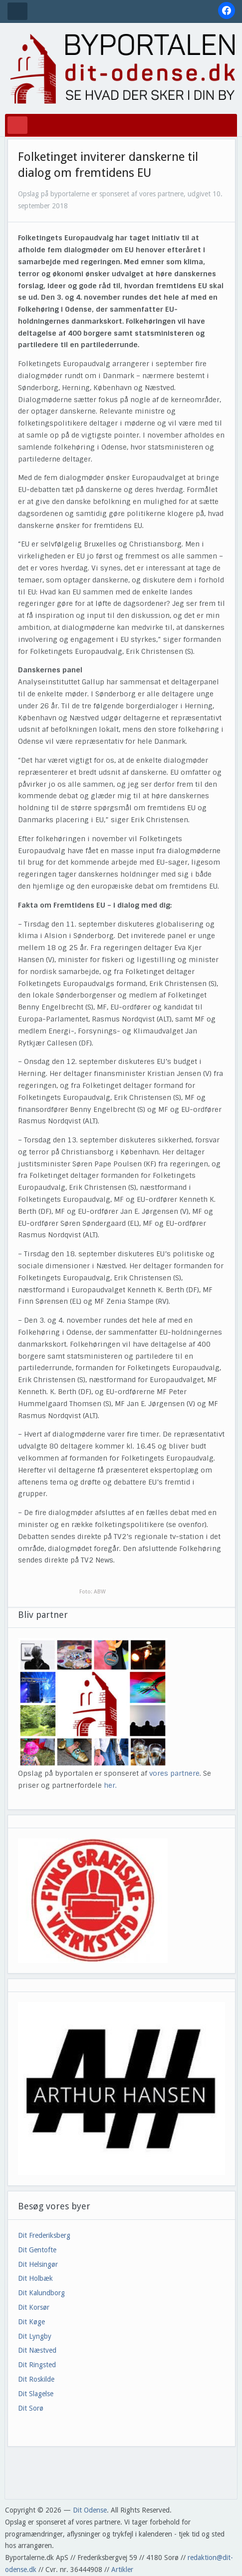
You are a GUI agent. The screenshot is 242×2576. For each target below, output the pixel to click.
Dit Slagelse (35, 2394)
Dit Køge (31, 2322)
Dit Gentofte (37, 2250)
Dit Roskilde (36, 2379)
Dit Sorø (30, 2408)
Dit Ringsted (37, 2365)
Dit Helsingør (38, 2264)
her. (110, 1785)
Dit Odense (90, 2510)
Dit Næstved (37, 2350)
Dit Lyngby (34, 2336)
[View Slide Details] (122, 2088)
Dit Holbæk (35, 2278)
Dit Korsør (33, 2307)
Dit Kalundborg (41, 2293)
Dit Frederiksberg (44, 2235)
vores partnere (174, 1773)
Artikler (122, 2570)
